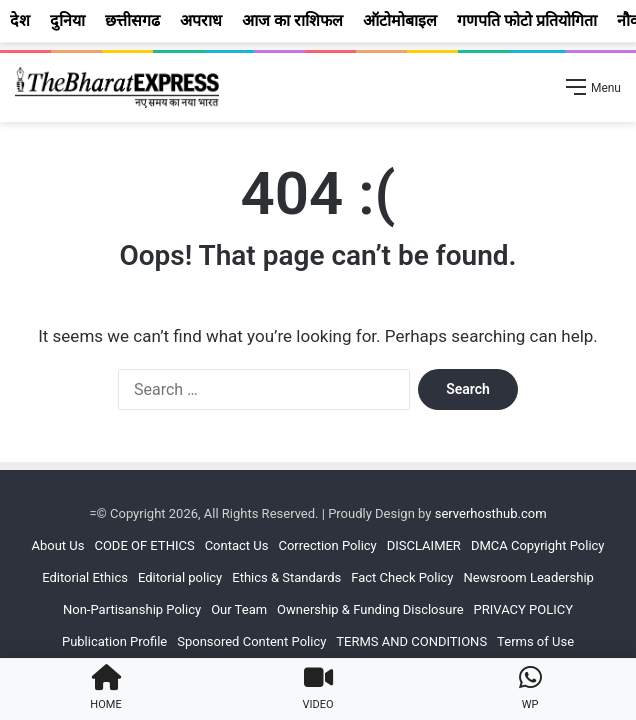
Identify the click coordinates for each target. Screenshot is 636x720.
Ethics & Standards (286, 577)
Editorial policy (180, 577)
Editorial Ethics (85, 577)
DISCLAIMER (424, 545)
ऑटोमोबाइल (400, 20)
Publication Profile (114, 641)
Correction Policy (327, 545)
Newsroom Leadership (529, 577)
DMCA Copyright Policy (538, 545)
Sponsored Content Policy (251, 641)
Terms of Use (535, 641)
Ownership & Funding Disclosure (370, 609)
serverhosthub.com (491, 513)
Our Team (239, 609)
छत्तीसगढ (132, 20)
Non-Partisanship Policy (132, 609)
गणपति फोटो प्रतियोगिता (527, 20)
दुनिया (67, 20)
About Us (57, 545)
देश (20, 20)
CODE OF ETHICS (144, 545)
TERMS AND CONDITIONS (411, 641)
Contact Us (237, 545)
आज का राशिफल (292, 20)
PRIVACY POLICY (523, 609)
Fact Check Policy (402, 577)
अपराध (201, 20)
